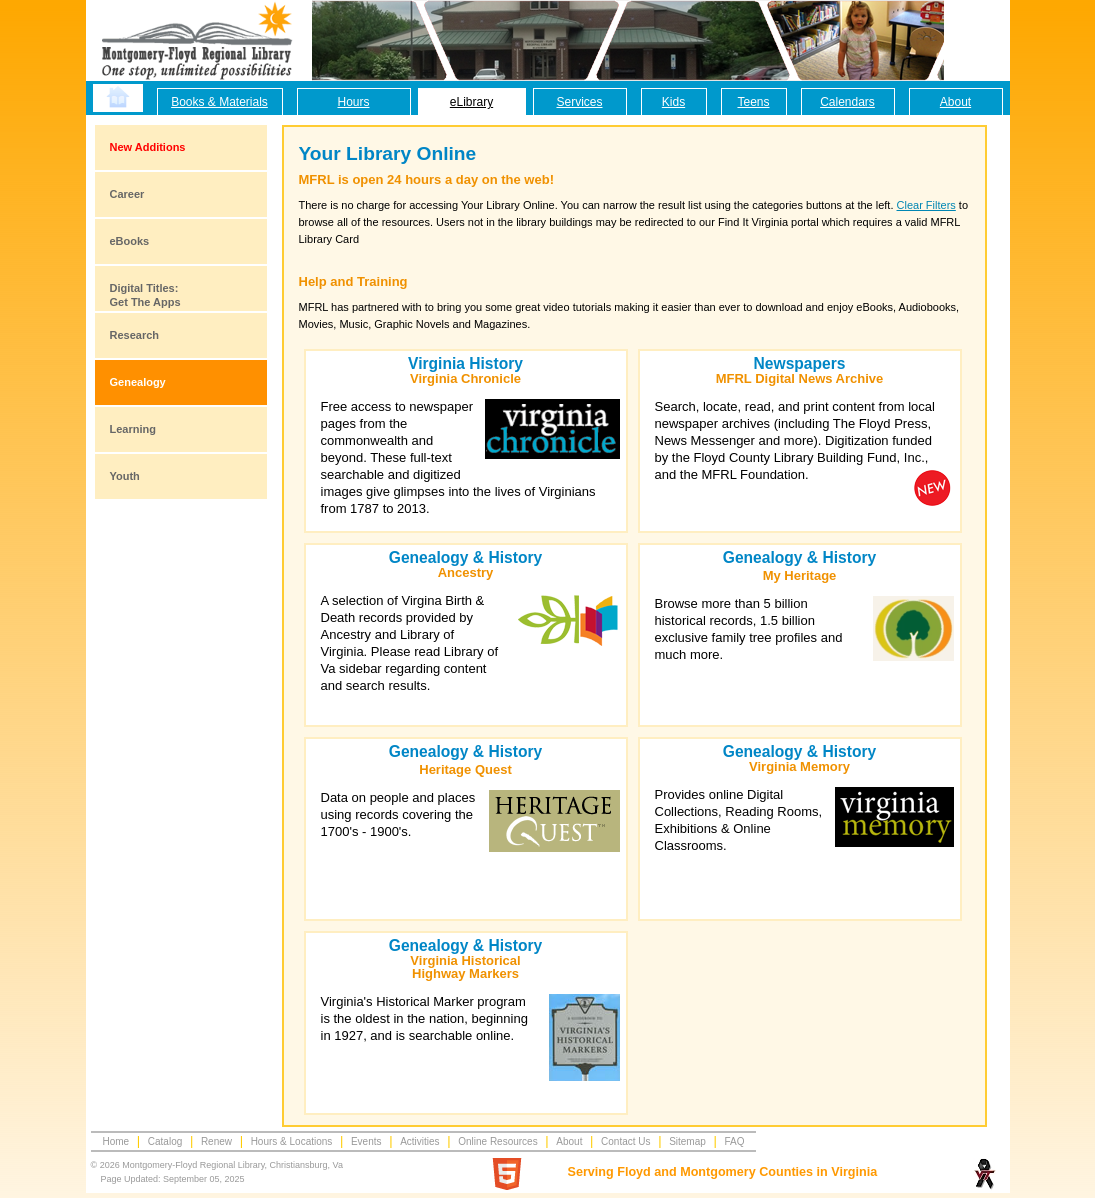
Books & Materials (219, 102)
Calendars (847, 102)
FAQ (734, 1141)
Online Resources (497, 1141)
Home (116, 1141)
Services (579, 102)
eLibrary (471, 102)
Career (127, 194)
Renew (216, 1141)
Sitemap (687, 1141)
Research (135, 335)
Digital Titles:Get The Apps (145, 295)
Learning (133, 429)
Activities (419, 1141)
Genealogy (138, 382)
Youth (125, 476)
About (955, 102)
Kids (673, 102)
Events (366, 1141)
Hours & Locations (292, 1141)
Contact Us (625, 1141)
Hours (353, 102)
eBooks (130, 241)
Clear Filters (926, 205)
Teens (753, 102)
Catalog (165, 1141)
